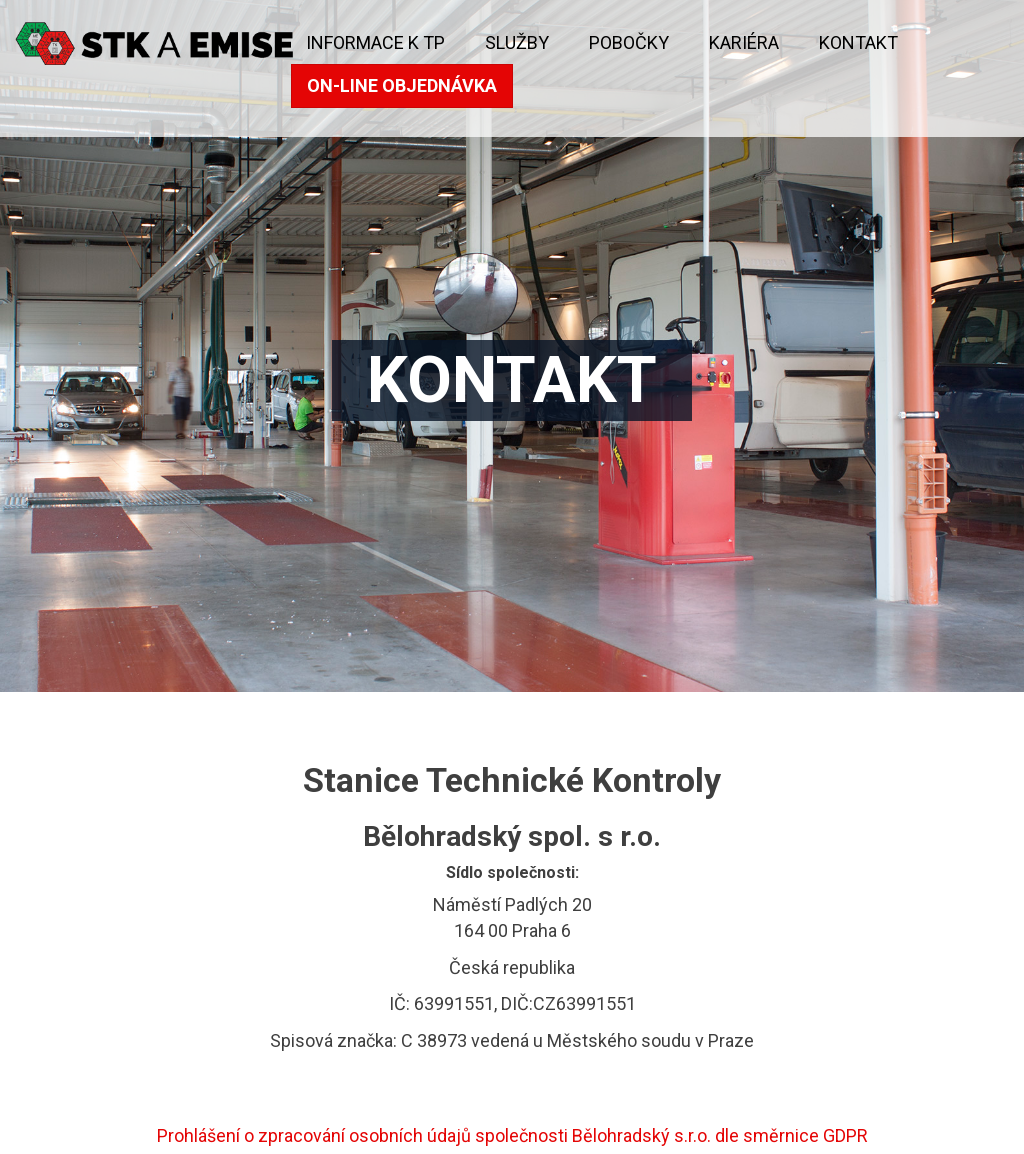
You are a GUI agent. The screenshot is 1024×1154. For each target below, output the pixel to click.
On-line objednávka (402, 85)
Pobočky (629, 42)
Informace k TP (375, 42)
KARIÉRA (744, 42)
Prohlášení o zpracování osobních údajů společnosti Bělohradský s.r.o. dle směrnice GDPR (512, 1135)
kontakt (858, 42)
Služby (517, 42)
